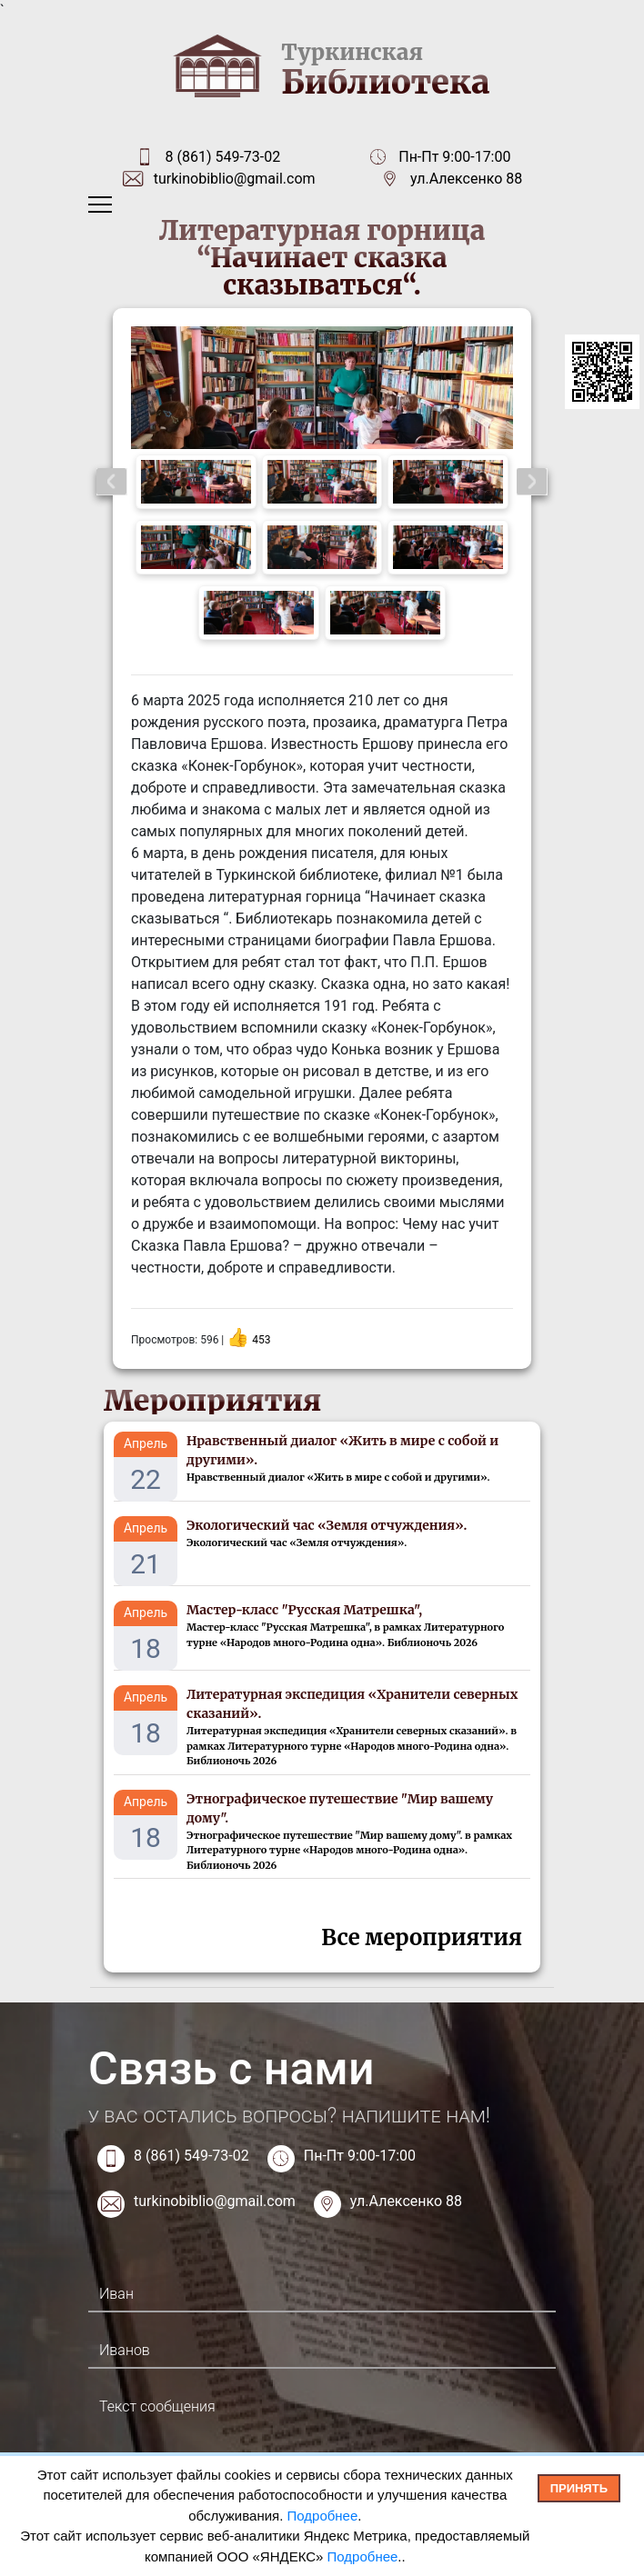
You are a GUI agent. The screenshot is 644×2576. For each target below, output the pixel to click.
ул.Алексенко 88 (466, 178)
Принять (579, 2488)
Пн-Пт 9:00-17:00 (360, 2155)
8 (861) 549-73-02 (222, 156)
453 (261, 1339)
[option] (322, 387)
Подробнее (322, 2515)
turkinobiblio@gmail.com (235, 178)
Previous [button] (111, 481)
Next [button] (532, 481)
